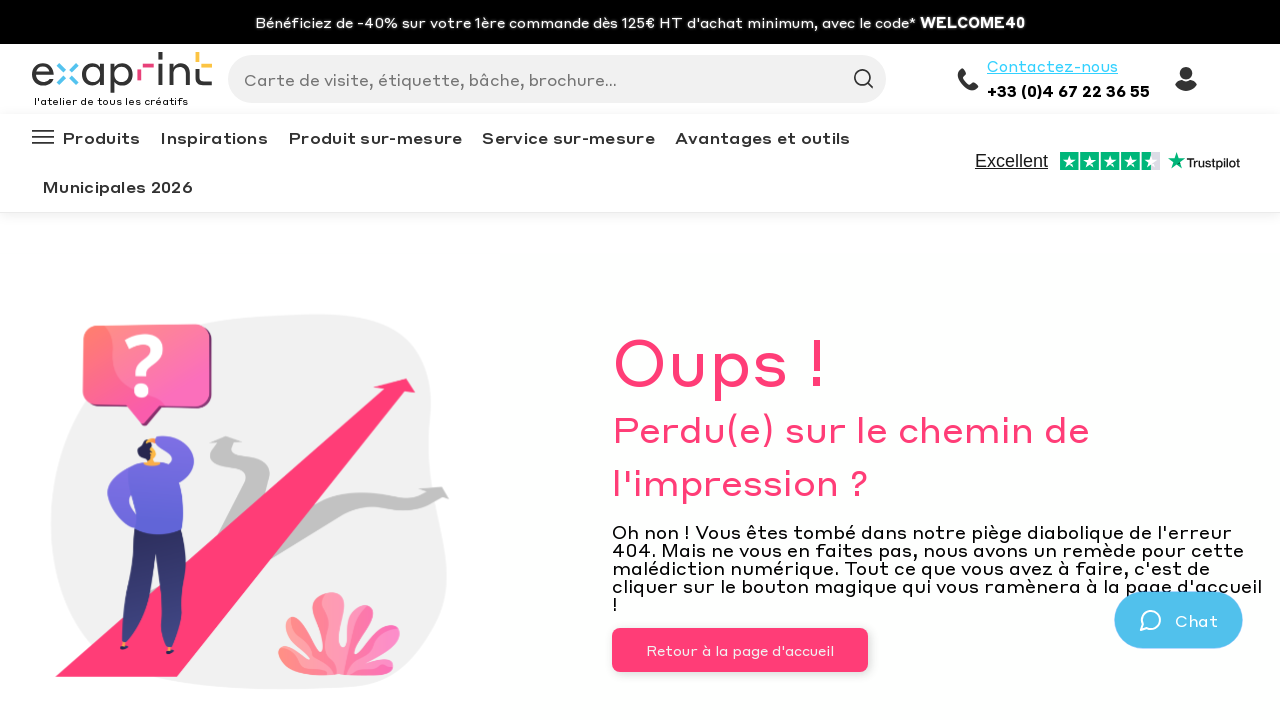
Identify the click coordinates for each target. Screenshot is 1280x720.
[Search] (549, 79)
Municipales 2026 (117, 186)
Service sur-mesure (568, 137)
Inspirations (214, 137)
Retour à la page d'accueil (740, 650)
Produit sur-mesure (375, 137)
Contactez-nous (1052, 66)
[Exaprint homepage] (122, 74)
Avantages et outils (763, 137)
